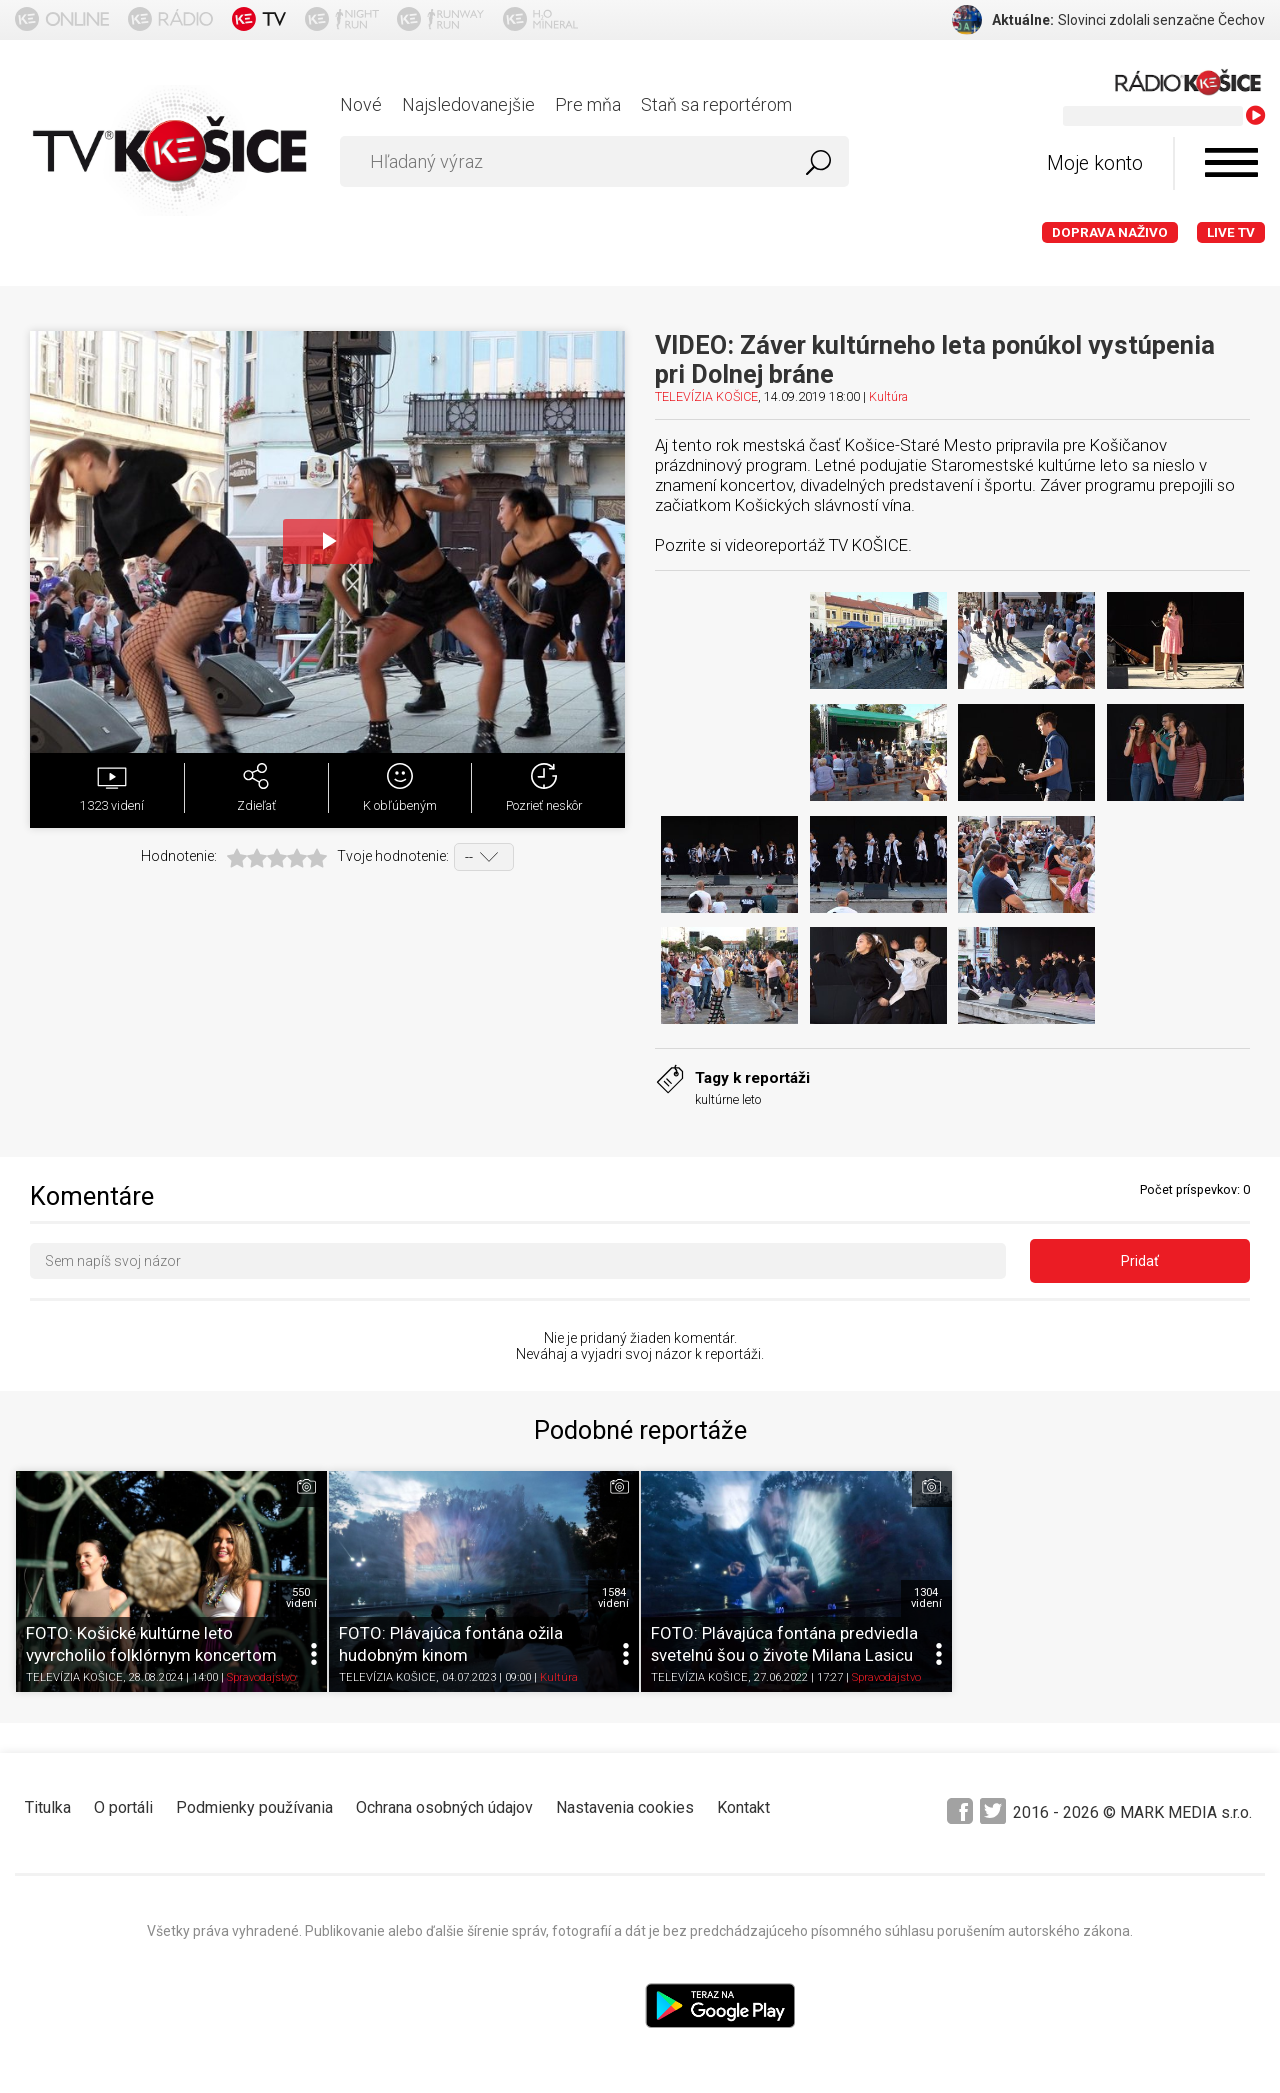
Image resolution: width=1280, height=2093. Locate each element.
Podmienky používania (254, 1807)
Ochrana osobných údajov (444, 1807)
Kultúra (888, 396)
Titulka (48, 1807)
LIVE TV (1231, 232)
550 (301, 1598)
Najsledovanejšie (468, 104)
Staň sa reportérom (716, 104)
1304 (926, 1598)
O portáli (123, 1807)
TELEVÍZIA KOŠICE (706, 396)
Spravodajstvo (261, 1678)
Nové (361, 104)
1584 (613, 1598)
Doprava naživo (1110, 232)
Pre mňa (588, 104)
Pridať (1140, 1261)
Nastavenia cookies (625, 1807)
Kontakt (743, 1807)
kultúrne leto (728, 1099)
